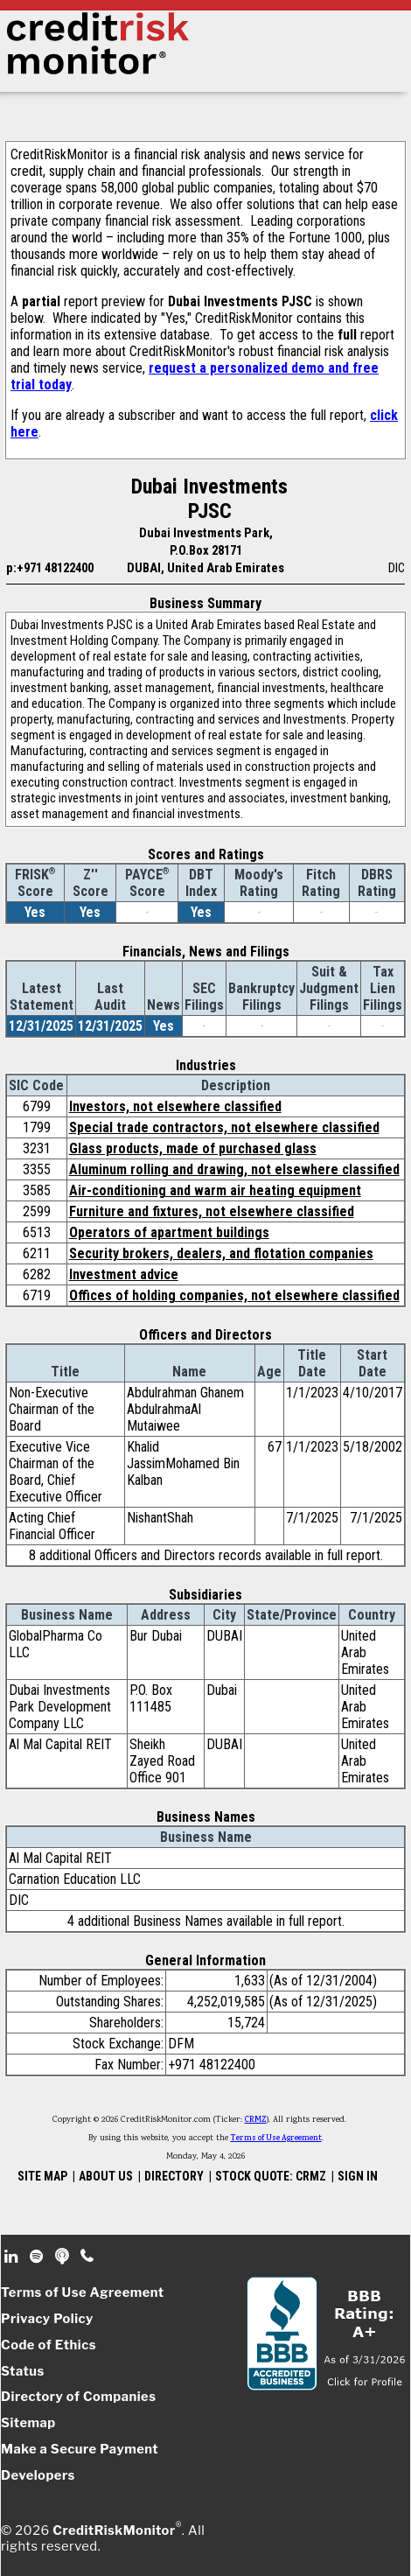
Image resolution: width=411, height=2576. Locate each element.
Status (23, 2371)
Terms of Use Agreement (276, 2138)
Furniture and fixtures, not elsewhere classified (211, 1211)
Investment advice (123, 1274)
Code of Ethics (48, 2345)
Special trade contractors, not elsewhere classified (224, 1127)
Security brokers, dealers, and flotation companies (221, 1253)
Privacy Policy (47, 2319)
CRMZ (256, 2120)
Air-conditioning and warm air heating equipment (215, 1190)
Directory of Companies (78, 2396)
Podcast (63, 2256)
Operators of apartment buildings (169, 1232)
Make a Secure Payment (79, 2449)
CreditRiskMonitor (113, 2530)
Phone (87, 2256)
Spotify (38, 2256)
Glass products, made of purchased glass (193, 1148)
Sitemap (28, 2423)
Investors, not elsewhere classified (175, 1106)
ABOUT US (106, 2176)
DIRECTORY (174, 2176)
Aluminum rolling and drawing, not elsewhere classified (234, 1169)
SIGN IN (358, 2176)
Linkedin (13, 2256)
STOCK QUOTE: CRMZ (270, 2176)
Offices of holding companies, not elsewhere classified (234, 1295)
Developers (38, 2475)
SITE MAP (42, 2176)
